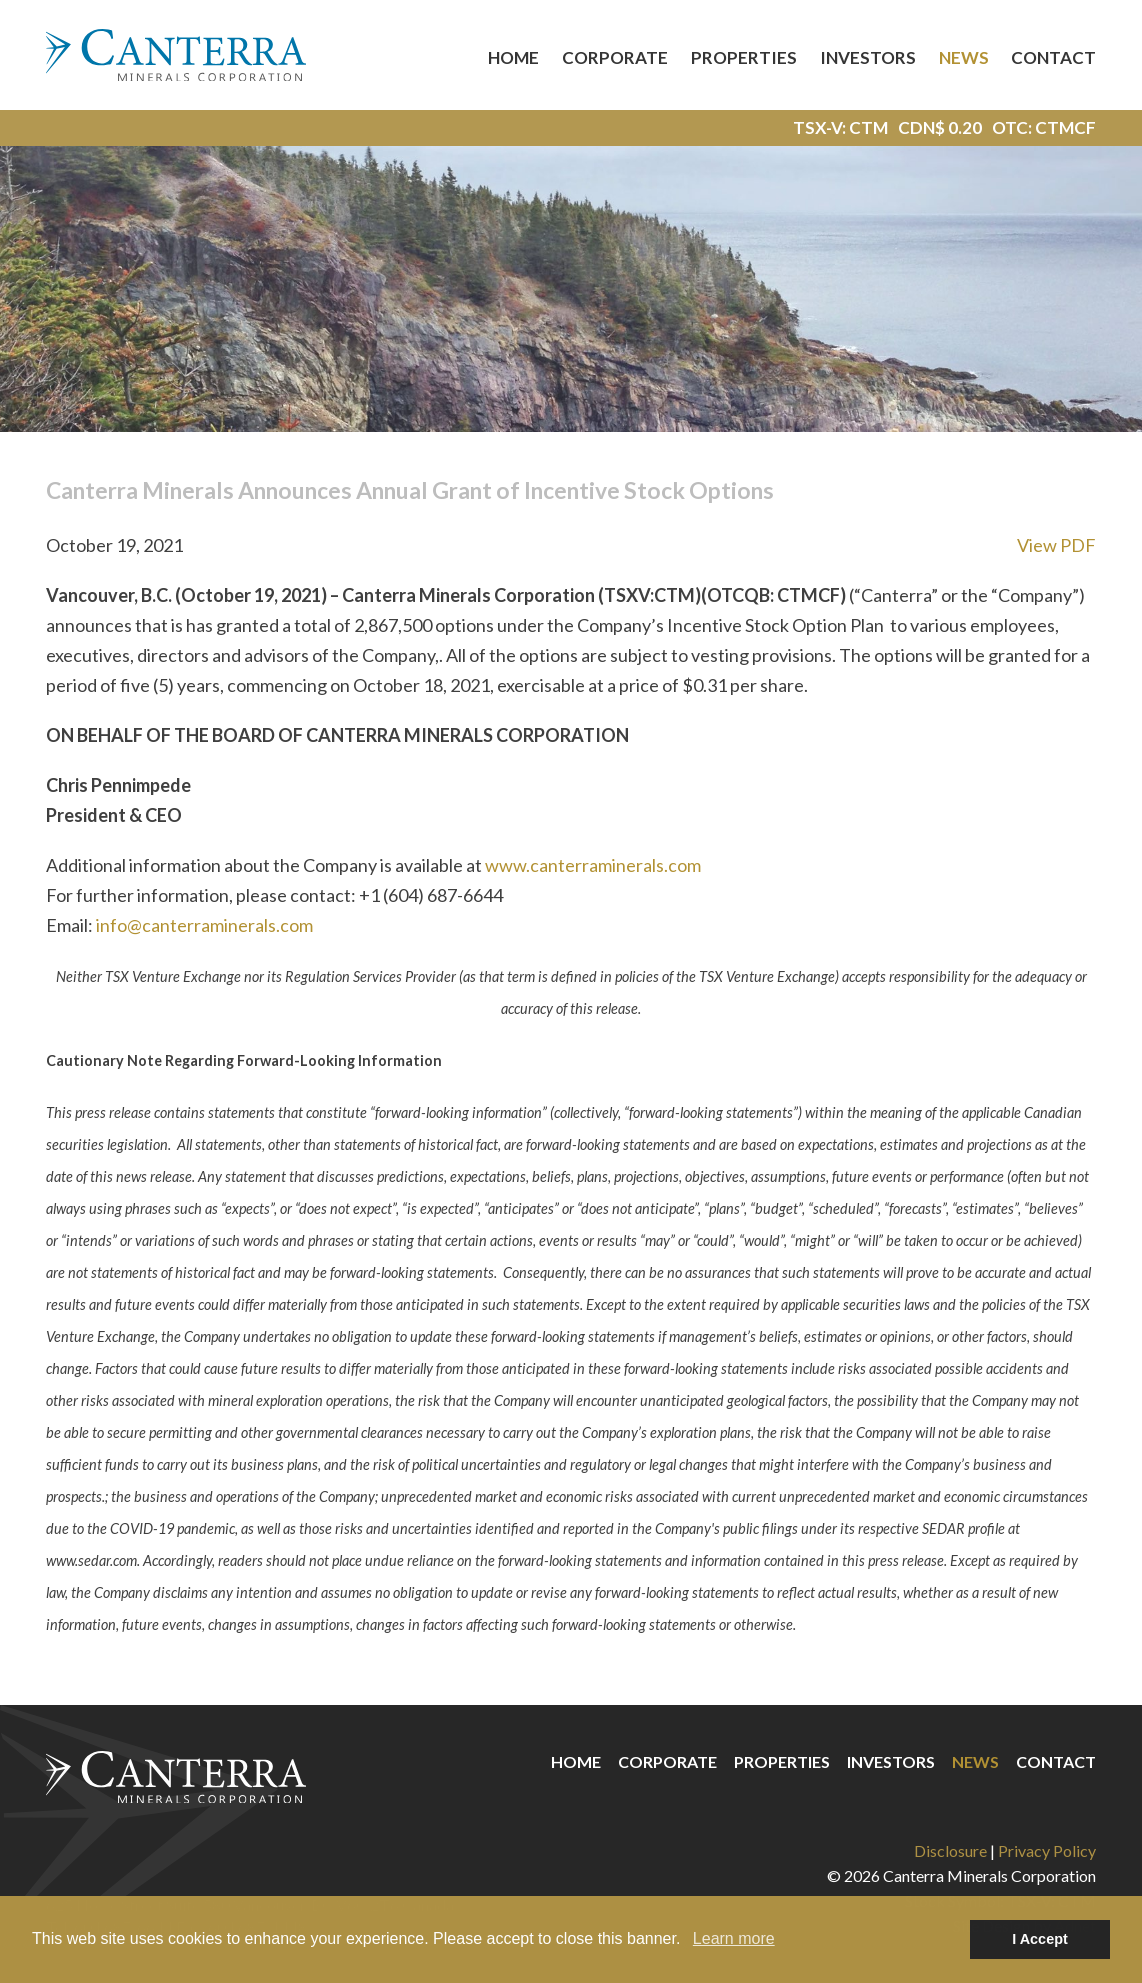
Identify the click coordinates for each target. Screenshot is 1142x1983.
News (964, 57)
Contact (1053, 57)
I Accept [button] (1039, 1939)
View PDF (1056, 545)
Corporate (615, 57)
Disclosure (950, 1850)
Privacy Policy (1047, 1850)
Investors (868, 57)
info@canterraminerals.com (204, 925)
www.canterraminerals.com (593, 865)
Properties (744, 57)
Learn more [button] (734, 1938)
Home (513, 57)
